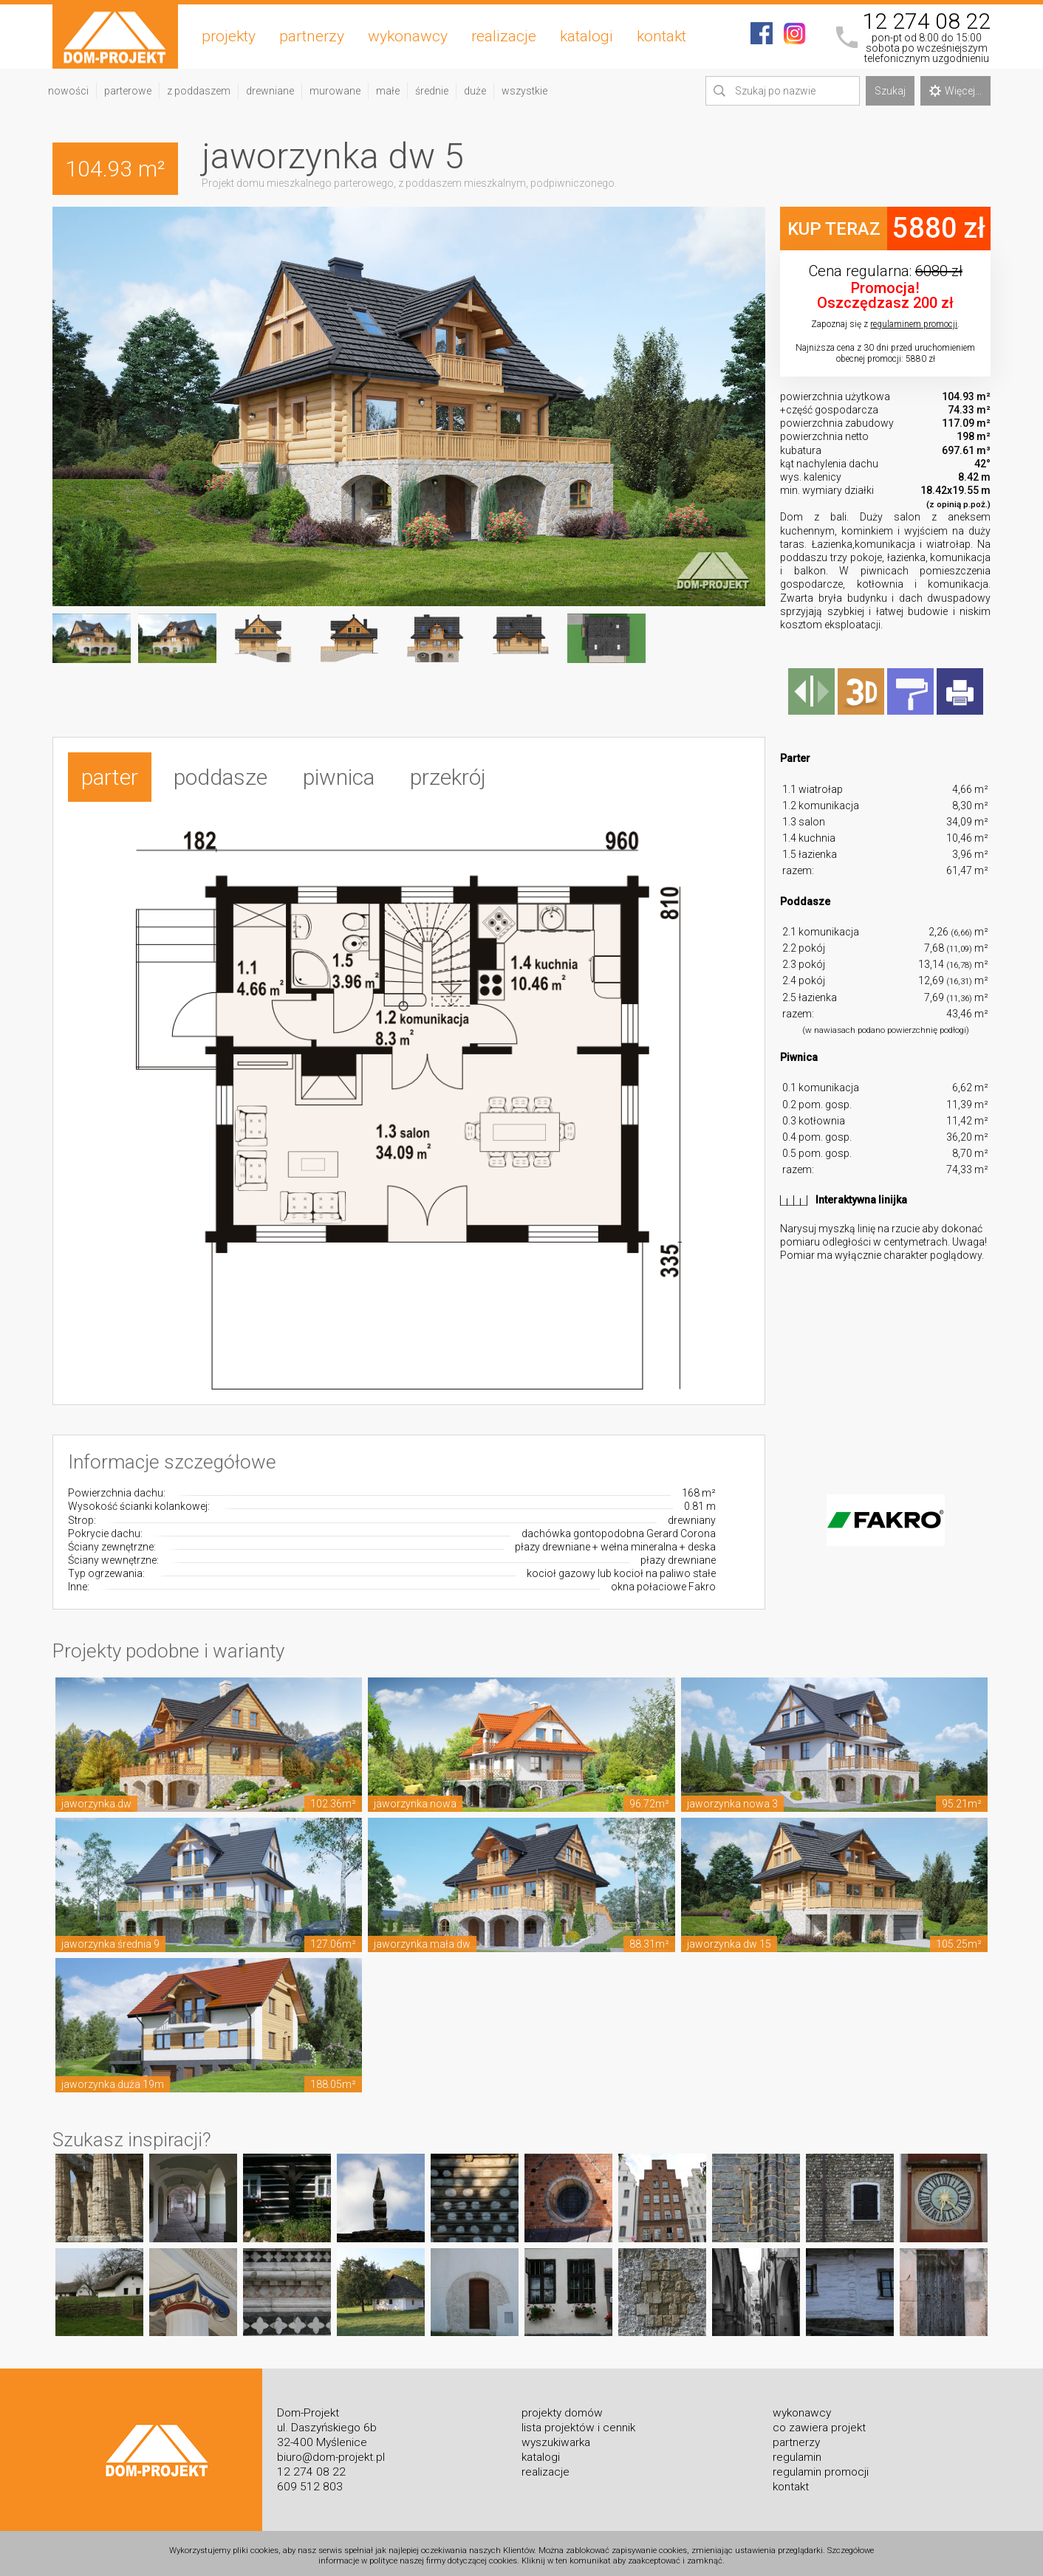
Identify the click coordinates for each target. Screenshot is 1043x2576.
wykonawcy (408, 36)
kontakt (661, 36)
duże (475, 91)
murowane (335, 91)
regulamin (797, 2451)
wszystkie (524, 91)
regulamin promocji (821, 2466)
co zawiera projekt (819, 2421)
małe (388, 91)
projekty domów (562, 2407)
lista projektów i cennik (578, 2421)
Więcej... (955, 91)
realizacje (503, 36)
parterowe (127, 91)
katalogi (586, 36)
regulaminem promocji (913, 324)
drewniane (270, 91)
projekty (229, 36)
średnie (431, 91)
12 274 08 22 (926, 21)
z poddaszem (198, 91)
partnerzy (311, 36)
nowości (68, 91)
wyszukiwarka (556, 2436)
